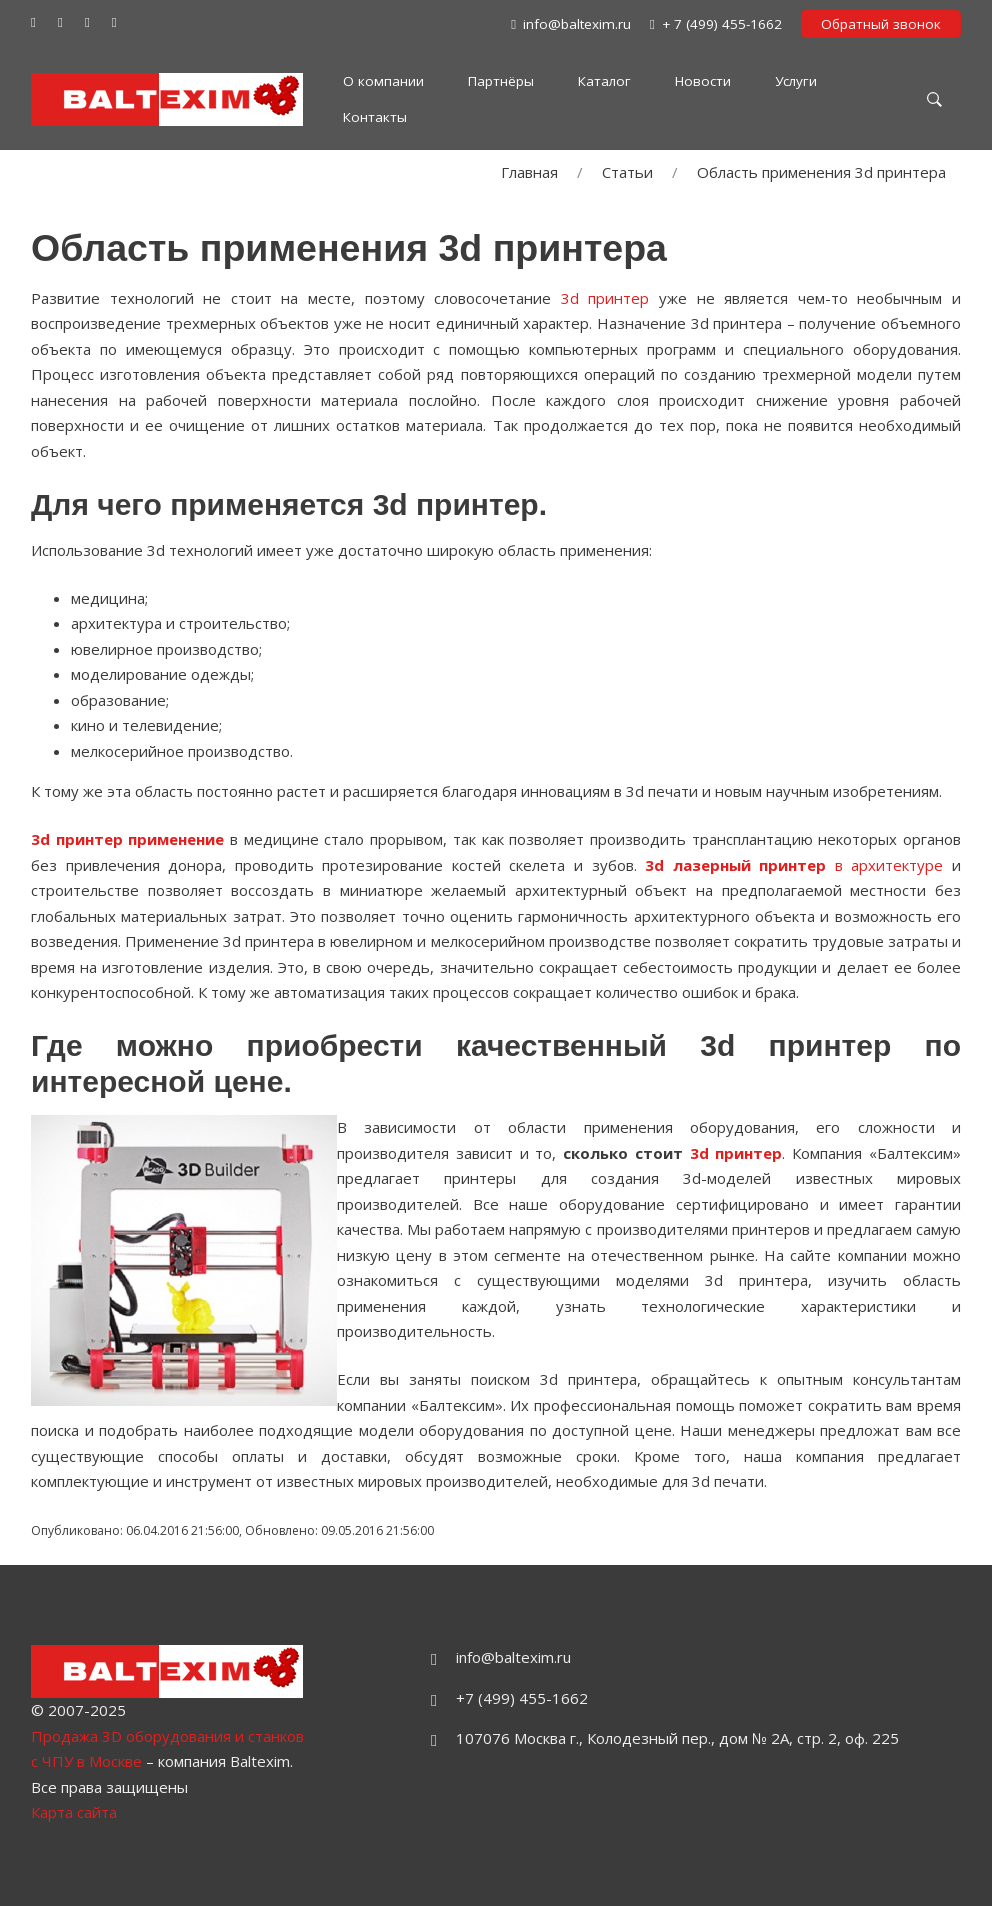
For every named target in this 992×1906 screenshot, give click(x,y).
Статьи (627, 172)
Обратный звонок (881, 24)
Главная (529, 172)
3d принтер (605, 298)
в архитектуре (794, 865)
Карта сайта (74, 1812)
